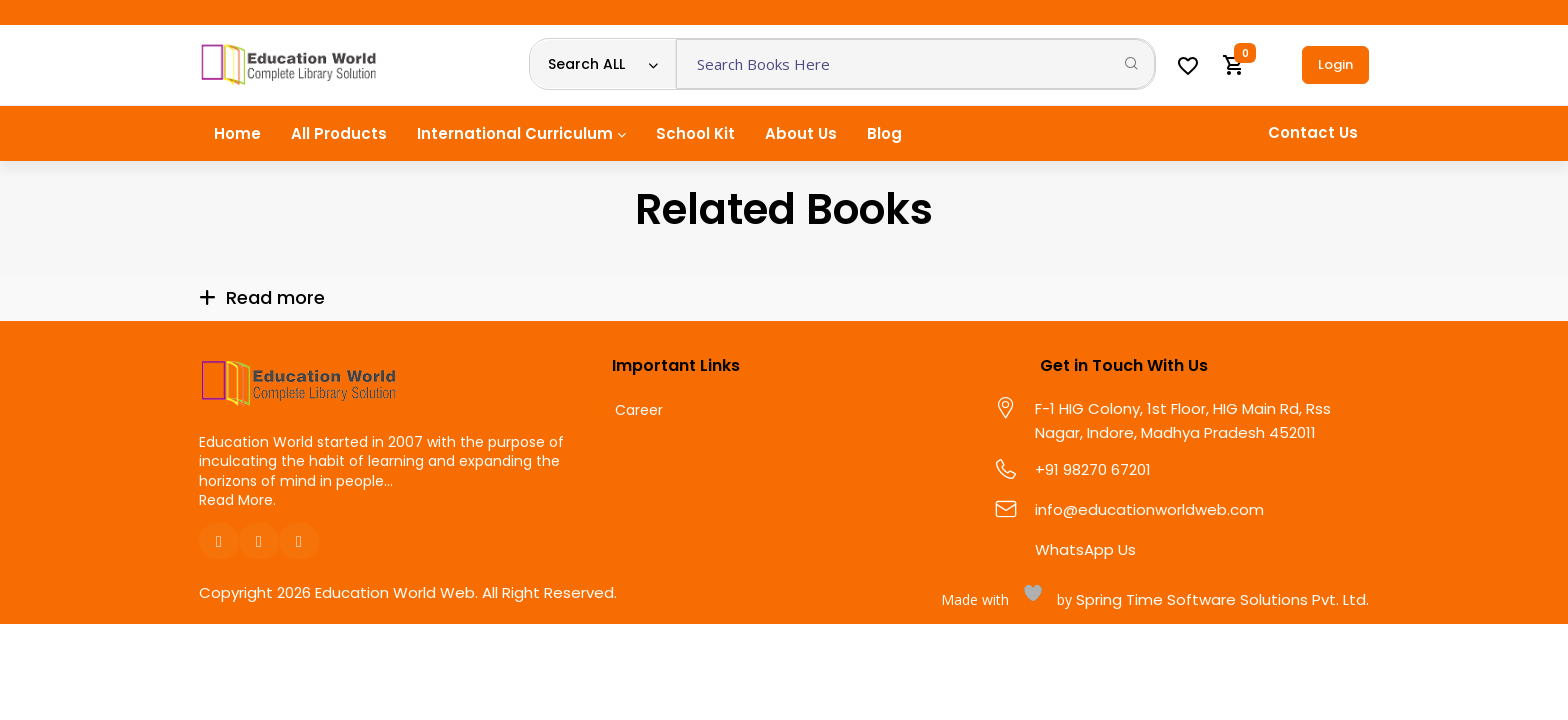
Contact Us (1313, 132)
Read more (275, 297)
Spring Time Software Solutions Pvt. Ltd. (1220, 599)
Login (1335, 64)
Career (639, 410)
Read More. (237, 500)
